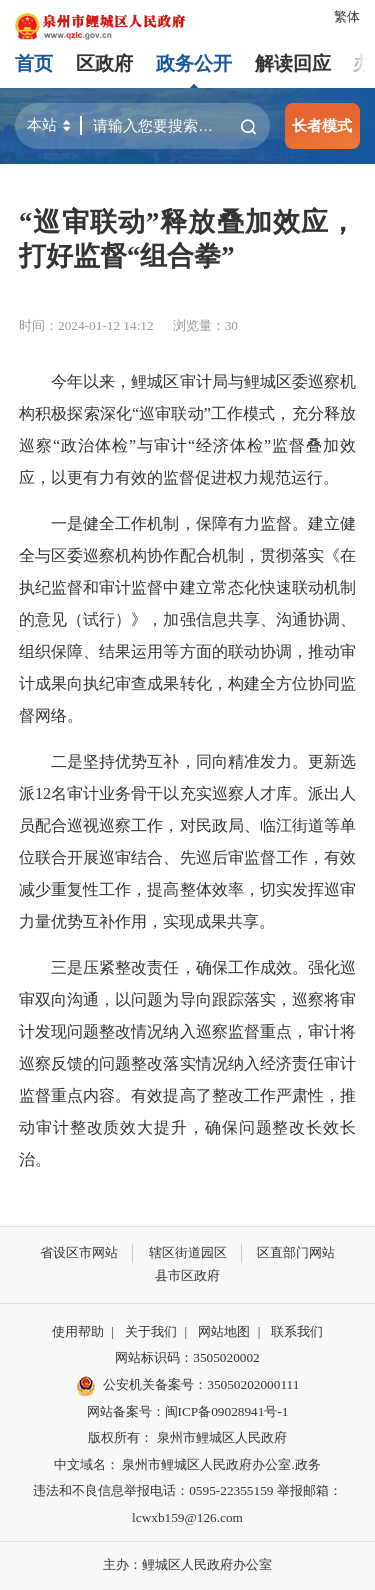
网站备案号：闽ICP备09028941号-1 (188, 1411)
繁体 (347, 16)
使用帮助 (78, 1331)
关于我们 (151, 1331)
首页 (34, 63)
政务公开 (194, 63)
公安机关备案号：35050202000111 (188, 1386)
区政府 (104, 63)
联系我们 (297, 1331)
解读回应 (293, 63)
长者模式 (322, 125)
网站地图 (224, 1331)
